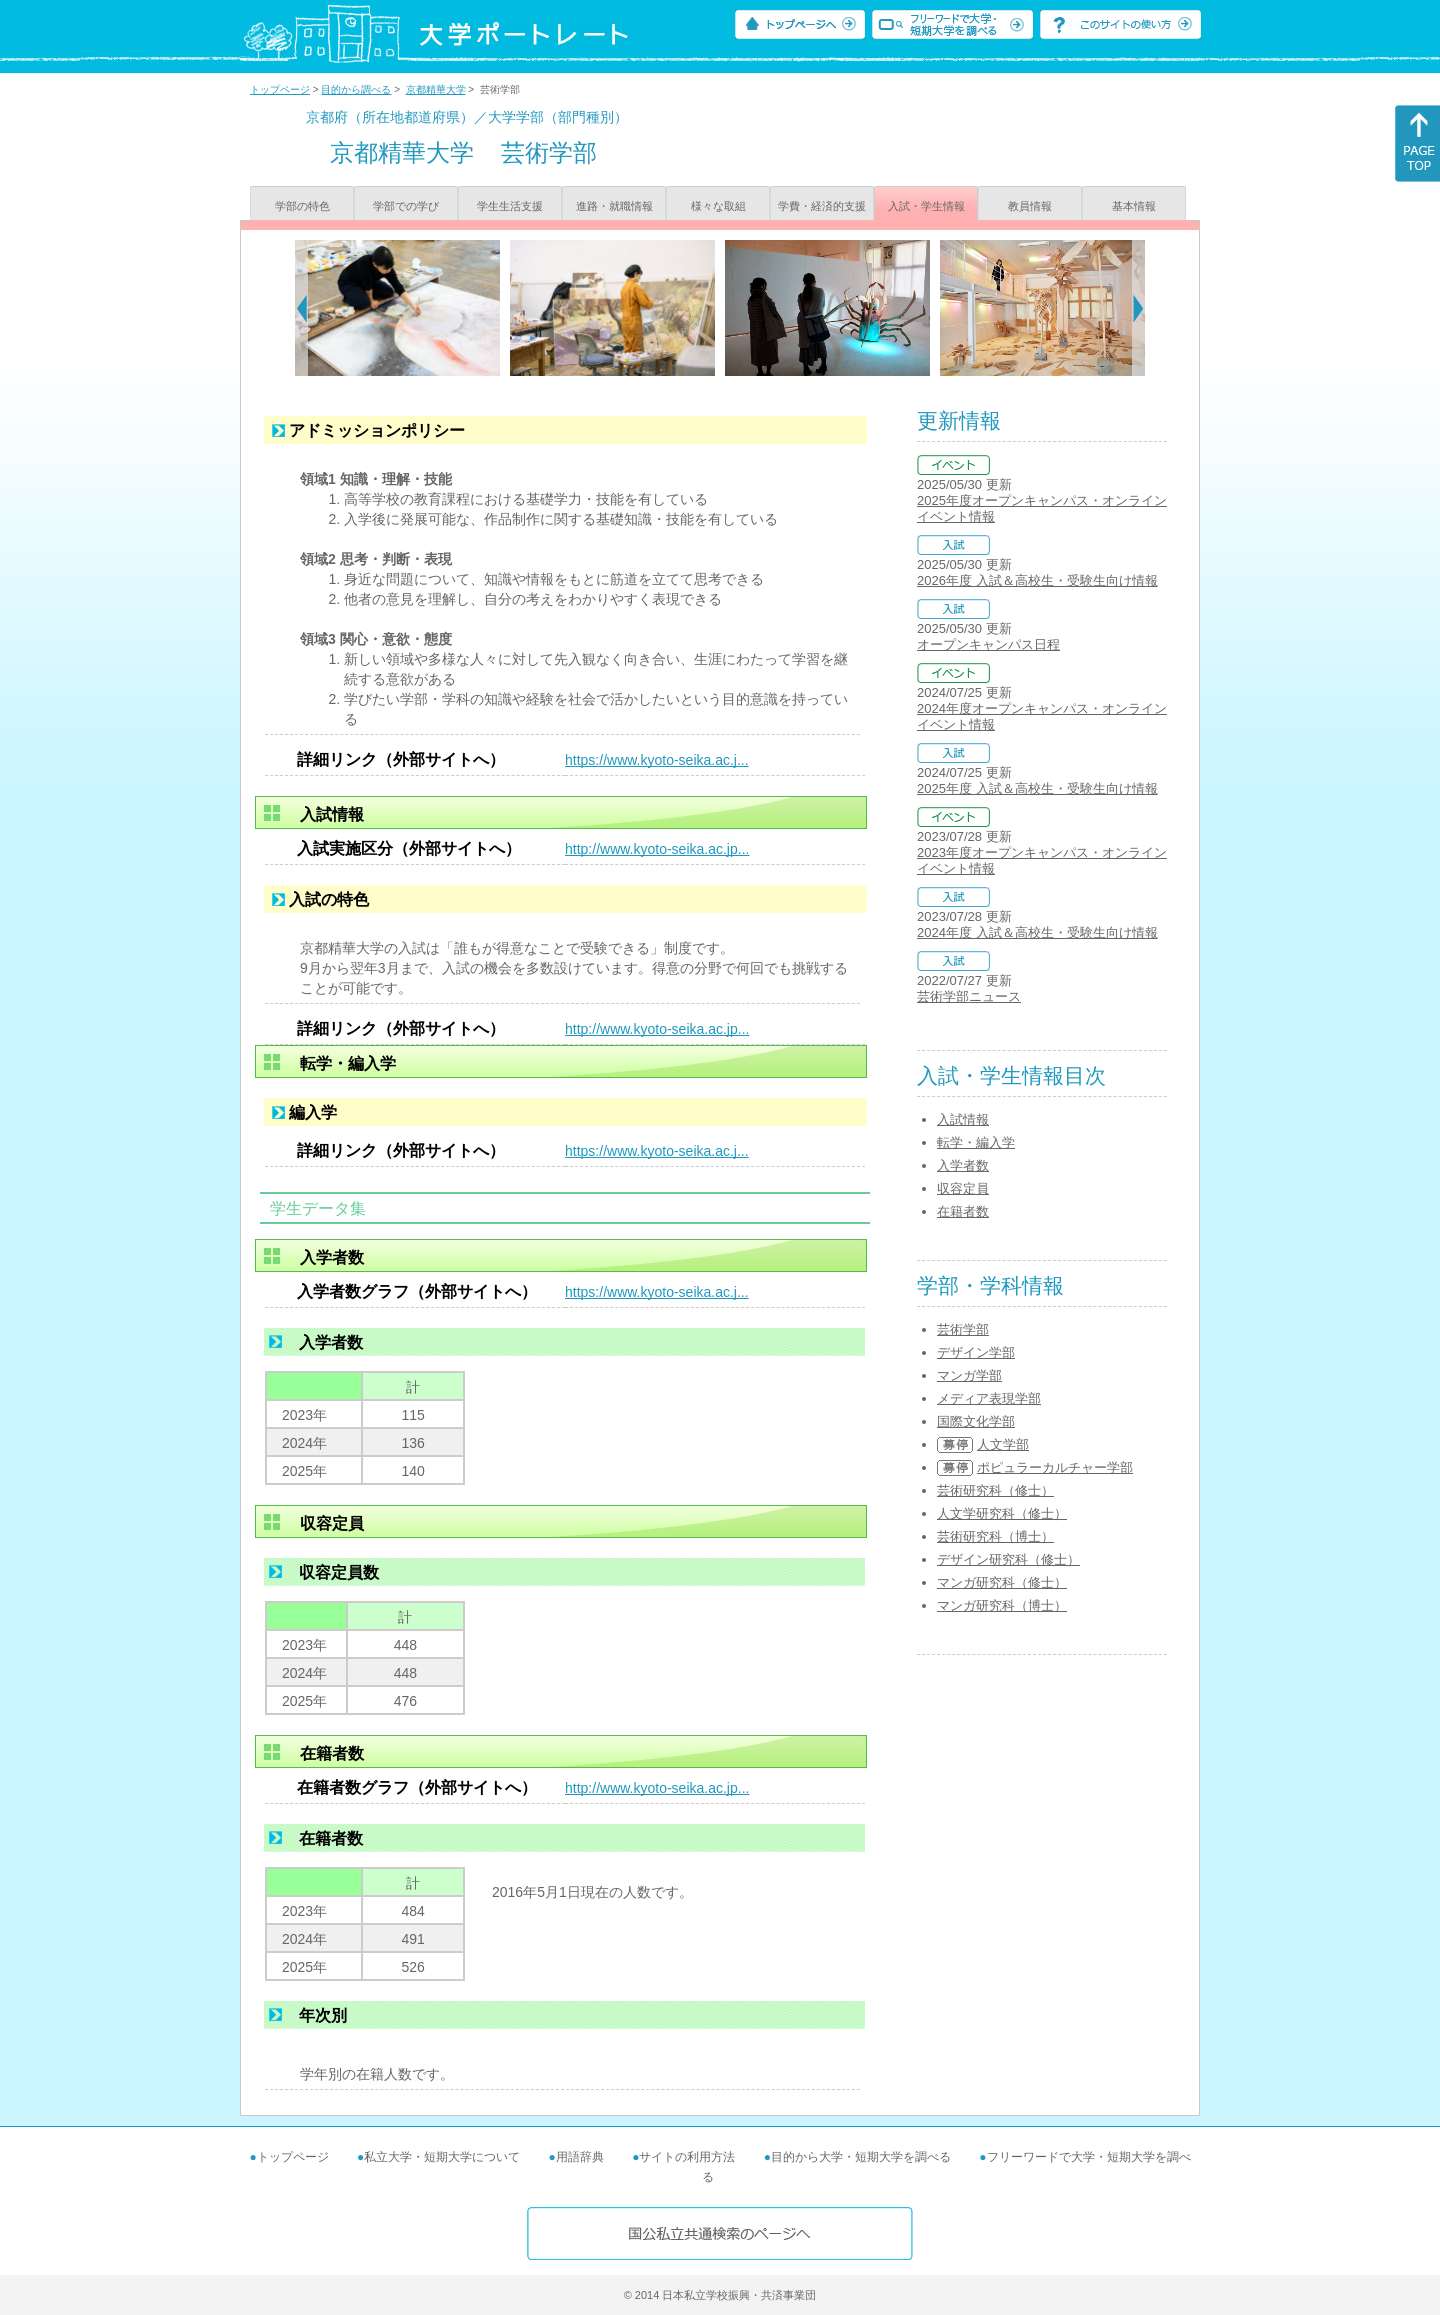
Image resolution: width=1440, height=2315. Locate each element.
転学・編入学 (976, 1142)
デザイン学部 (976, 1352)
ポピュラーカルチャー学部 (1055, 1467)
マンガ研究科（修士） (1002, 1582)
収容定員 (963, 1188)
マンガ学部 (969, 1375)
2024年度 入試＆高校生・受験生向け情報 (1037, 932)
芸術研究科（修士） (995, 1490)
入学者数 (963, 1165)
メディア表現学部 (989, 1398)
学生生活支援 (510, 206)
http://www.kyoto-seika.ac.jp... (657, 849)
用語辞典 (580, 2157)
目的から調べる (356, 89)
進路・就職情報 (614, 206)
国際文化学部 (976, 1421)
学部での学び (406, 206)
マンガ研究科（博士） (1002, 1605)
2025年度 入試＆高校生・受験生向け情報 (1037, 788)
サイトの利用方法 (687, 2157)
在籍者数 (963, 1211)
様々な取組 (718, 206)
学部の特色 (302, 206)
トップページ (280, 89)
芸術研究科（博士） (995, 1536)
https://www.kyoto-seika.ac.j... (657, 760)
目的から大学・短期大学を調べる (861, 2157)
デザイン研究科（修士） (1008, 1559)
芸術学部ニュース (969, 996)
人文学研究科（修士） (1002, 1513)
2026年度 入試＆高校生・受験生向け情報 (1037, 580)
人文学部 (1003, 1444)
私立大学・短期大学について (442, 2157)
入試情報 (963, 1119)
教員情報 (1030, 206)
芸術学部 (963, 1329)
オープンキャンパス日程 (988, 644)
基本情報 (1134, 206)
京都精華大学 (436, 89)
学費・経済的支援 (822, 206)
